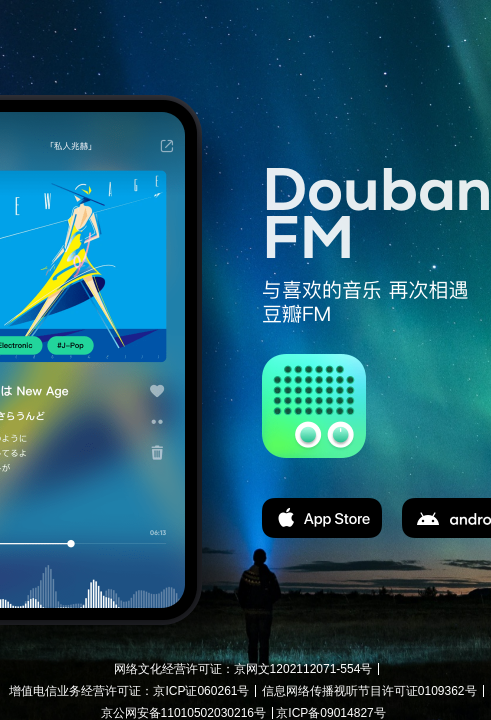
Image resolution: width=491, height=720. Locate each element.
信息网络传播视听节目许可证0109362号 (369, 691)
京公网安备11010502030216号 (183, 713)
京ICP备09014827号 (330, 713)
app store (322, 518)
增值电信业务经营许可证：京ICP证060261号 (129, 691)
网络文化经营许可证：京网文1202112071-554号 (243, 669)
